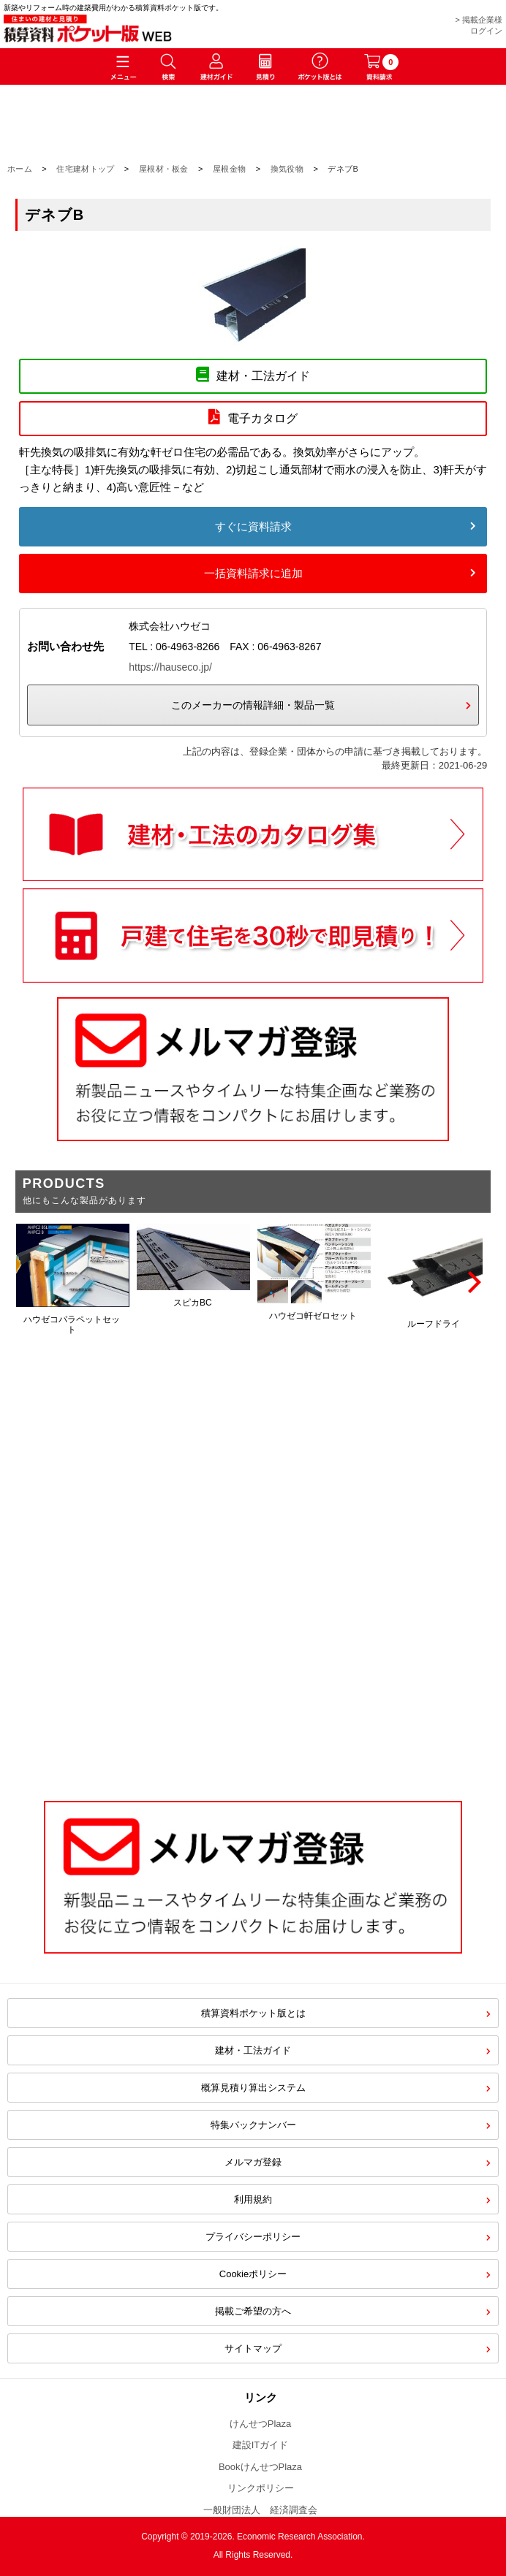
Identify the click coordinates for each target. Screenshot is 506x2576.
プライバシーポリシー (253, 2236)
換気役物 (287, 168)
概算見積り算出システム (253, 2087)
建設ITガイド (261, 2444)
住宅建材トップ (85, 168)
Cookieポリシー (253, 2273)
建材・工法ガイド (253, 2050)
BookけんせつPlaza (260, 2466)
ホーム (19, 168)
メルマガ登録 (253, 2162)
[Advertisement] (253, 1662)
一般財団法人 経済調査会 (260, 2509)
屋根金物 (229, 168)
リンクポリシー (260, 2487)
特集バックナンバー (253, 2124)
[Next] (472, 1282)
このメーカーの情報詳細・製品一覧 (253, 705)
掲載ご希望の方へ (253, 2311)
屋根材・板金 (164, 168)
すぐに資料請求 (253, 526)
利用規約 (253, 2199)
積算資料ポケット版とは (253, 2013)
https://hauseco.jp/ (170, 667)
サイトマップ (253, 2348)
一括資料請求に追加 (253, 573)
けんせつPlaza (261, 2423)
